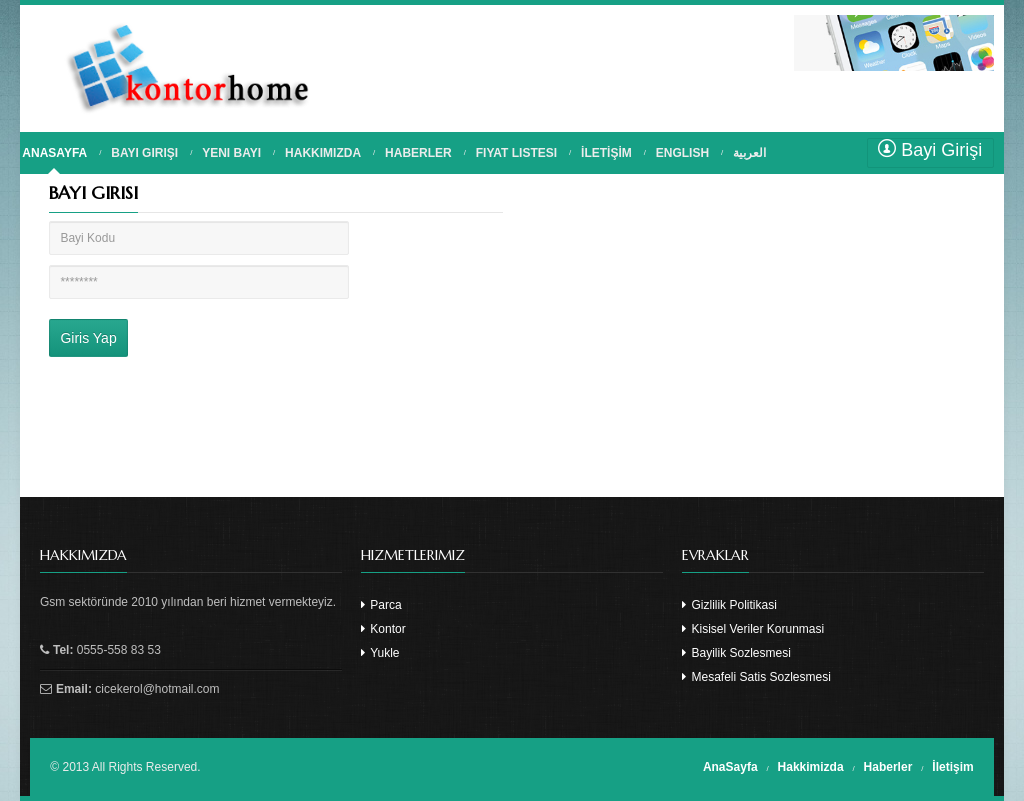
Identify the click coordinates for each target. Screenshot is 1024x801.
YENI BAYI (231, 153)
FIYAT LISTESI (516, 153)
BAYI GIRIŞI (144, 153)
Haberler (888, 767)
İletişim (952, 767)
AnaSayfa (730, 767)
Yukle (380, 653)
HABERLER (418, 153)
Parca (381, 605)
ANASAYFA (54, 153)
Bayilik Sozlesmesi (736, 653)
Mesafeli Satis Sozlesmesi (756, 677)
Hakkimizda (811, 767)
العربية (749, 153)
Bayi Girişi (930, 149)
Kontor (383, 629)
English (682, 153)
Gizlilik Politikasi (729, 605)
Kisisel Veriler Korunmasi (753, 629)
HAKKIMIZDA (323, 153)
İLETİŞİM (606, 153)
